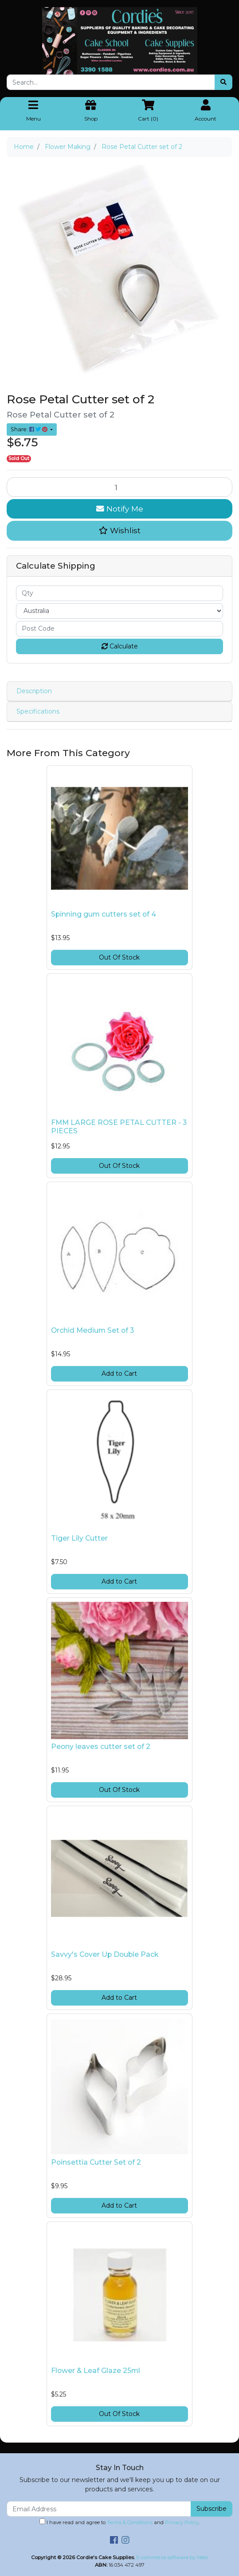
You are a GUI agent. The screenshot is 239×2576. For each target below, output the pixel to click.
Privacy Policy (182, 2522)
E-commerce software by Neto (172, 2557)
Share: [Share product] (30, 429)
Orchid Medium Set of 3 (92, 1330)
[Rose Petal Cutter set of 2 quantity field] (119, 487)
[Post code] (119, 628)
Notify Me (119, 508)
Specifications (37, 711)
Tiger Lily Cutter (79, 1538)
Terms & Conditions (130, 2522)
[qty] (119, 593)
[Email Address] (99, 2509)
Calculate (120, 646)
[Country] (119, 611)
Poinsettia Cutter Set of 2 (96, 2162)
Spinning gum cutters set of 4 (103, 914)
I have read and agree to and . (119, 2521)
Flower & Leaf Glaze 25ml (95, 2370)
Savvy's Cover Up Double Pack (104, 1954)
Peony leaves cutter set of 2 (100, 1746)
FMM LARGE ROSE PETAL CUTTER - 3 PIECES (119, 1126)
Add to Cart (119, 1374)
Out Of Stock (119, 957)
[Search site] (223, 82)
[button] (119, 530)
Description (34, 691)
